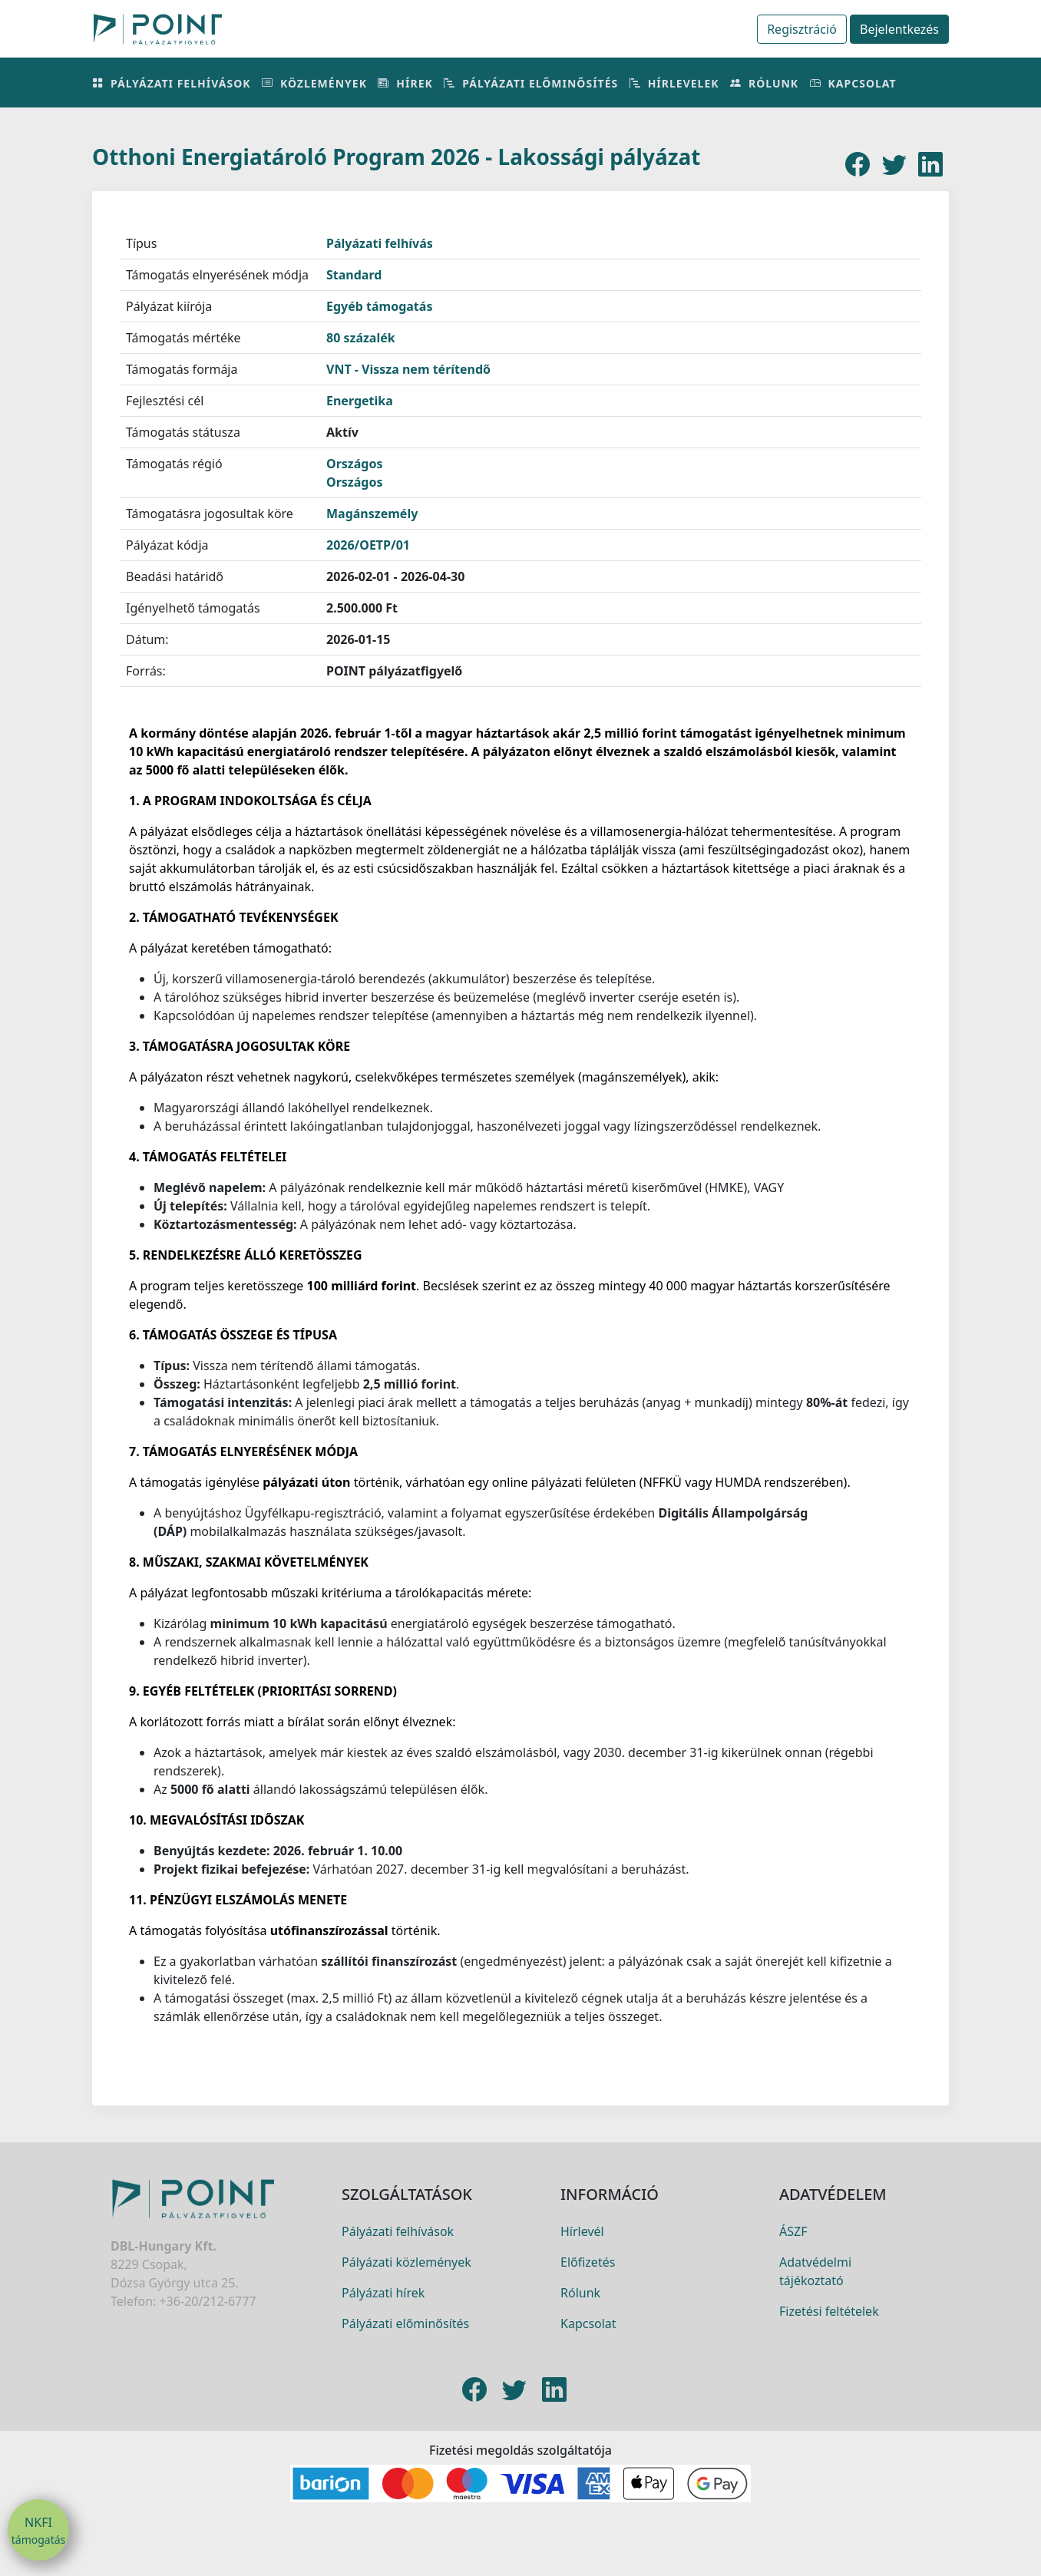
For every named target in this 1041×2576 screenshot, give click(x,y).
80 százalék (360, 337)
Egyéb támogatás (379, 306)
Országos (354, 463)
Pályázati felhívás (379, 243)
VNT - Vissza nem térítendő (408, 369)
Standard (354, 274)
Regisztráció (802, 29)
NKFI (38, 2531)
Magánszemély (372, 513)
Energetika (359, 400)
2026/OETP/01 (368, 545)
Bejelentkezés (899, 29)
